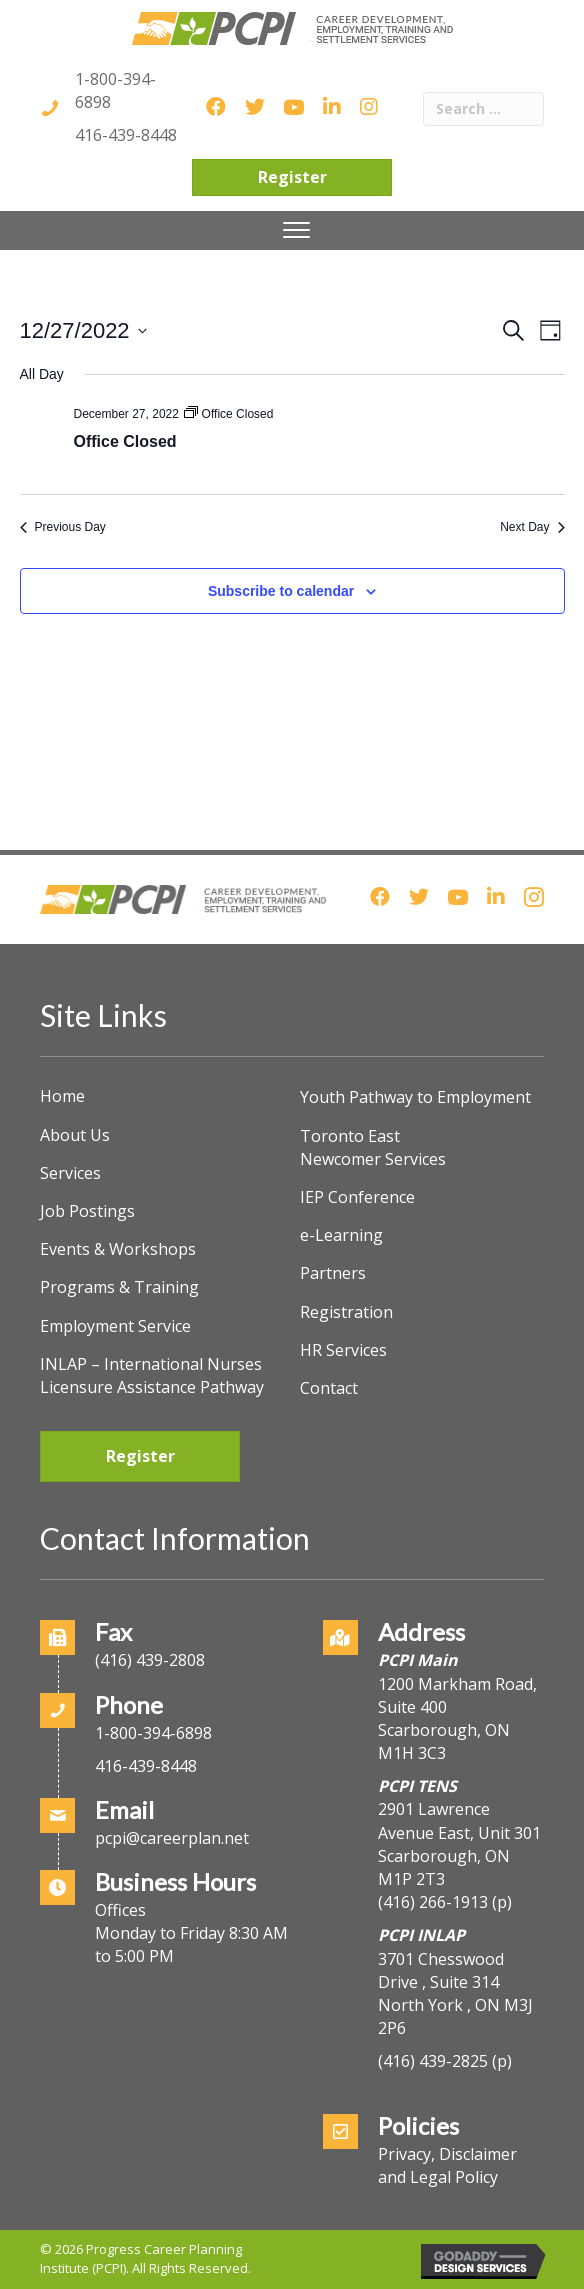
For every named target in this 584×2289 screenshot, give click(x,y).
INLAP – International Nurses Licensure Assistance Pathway (152, 1375)
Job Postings (87, 1211)
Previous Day (63, 527)
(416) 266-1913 (433, 1902)
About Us (75, 1135)
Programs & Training (119, 1287)
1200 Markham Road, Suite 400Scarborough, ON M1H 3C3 (457, 1719)
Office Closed (125, 441)
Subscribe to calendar (281, 591)
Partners (333, 1273)
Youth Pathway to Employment (415, 1097)
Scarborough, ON (444, 1867)
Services (70, 1173)
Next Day (532, 527)
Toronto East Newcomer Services (373, 1147)
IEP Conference (357, 1197)
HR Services (343, 1350)
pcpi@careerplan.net (172, 1838)
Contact (329, 1388)
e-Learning (341, 1235)
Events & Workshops (118, 1249)
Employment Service (115, 1326)
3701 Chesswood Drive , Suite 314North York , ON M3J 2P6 (455, 1994)
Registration (346, 1312)
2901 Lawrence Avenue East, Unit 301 (459, 1820)
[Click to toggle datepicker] (83, 330)
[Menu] (296, 230)
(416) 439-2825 (433, 2061)
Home (62, 1096)
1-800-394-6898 (153, 1733)
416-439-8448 (126, 135)
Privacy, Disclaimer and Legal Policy (447, 2165)
